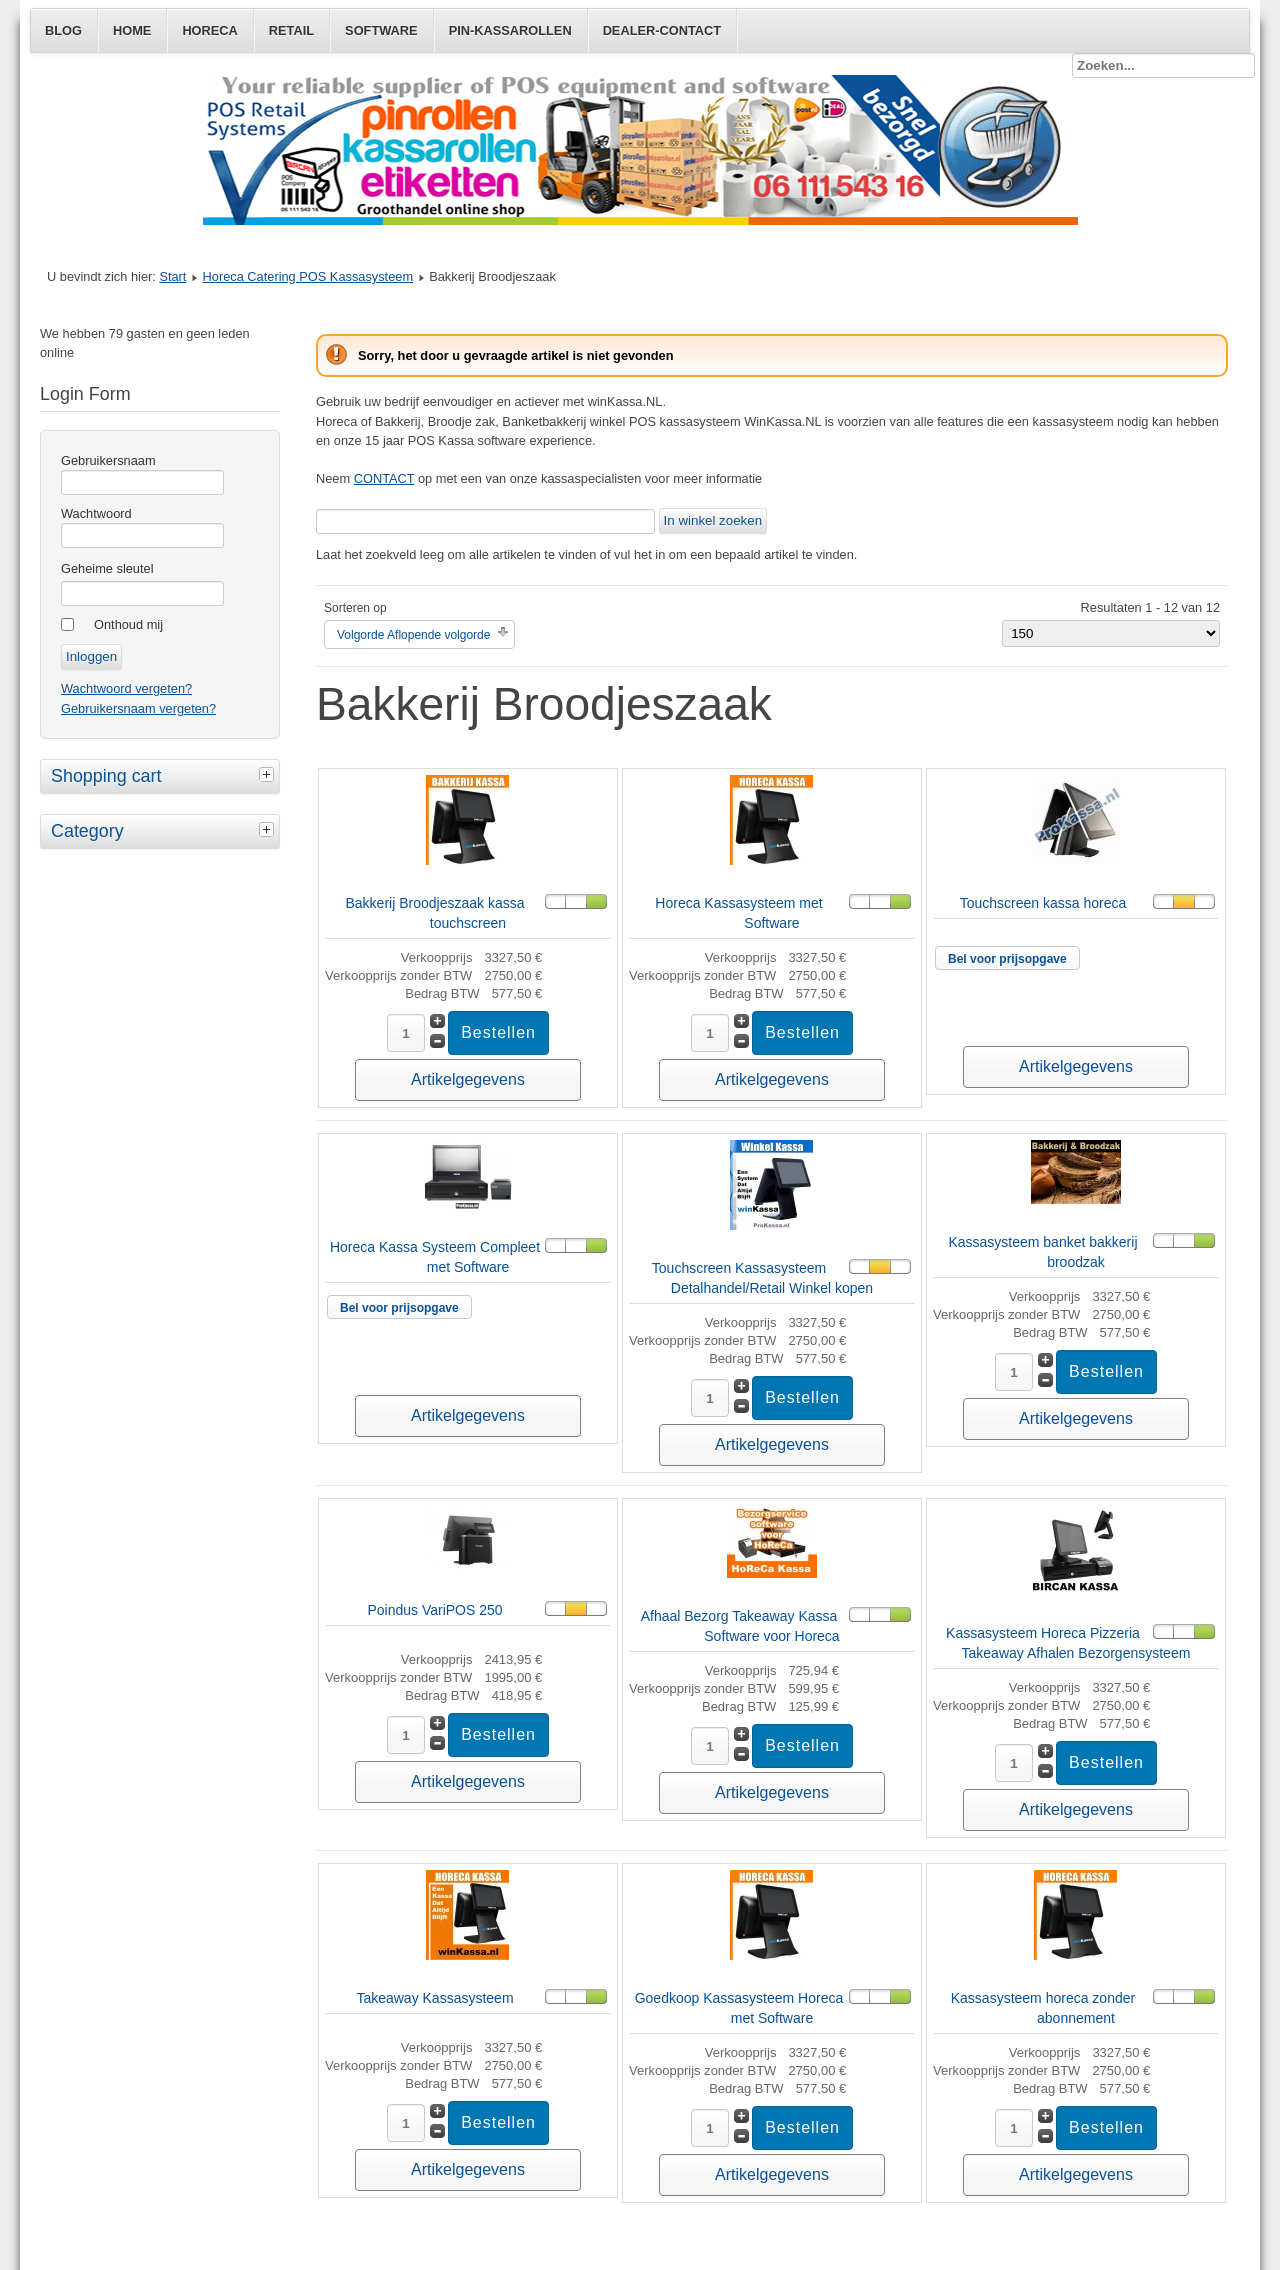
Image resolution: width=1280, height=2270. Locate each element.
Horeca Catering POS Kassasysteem (308, 276)
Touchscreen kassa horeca (1043, 903)
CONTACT (384, 478)
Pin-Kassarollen (510, 30)
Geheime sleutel (107, 568)
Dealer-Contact (662, 30)
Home (132, 30)
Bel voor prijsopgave (1007, 959)
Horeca (209, 30)
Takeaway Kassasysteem (434, 1998)
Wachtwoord (96, 513)
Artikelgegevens (468, 1079)
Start (172, 276)
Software (381, 30)
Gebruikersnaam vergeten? (138, 708)
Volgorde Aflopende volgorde (413, 635)
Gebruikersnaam (108, 460)
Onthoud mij (128, 624)
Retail (291, 30)
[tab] (269, 774)
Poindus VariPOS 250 (434, 1610)
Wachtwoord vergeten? (126, 688)
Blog (63, 30)
